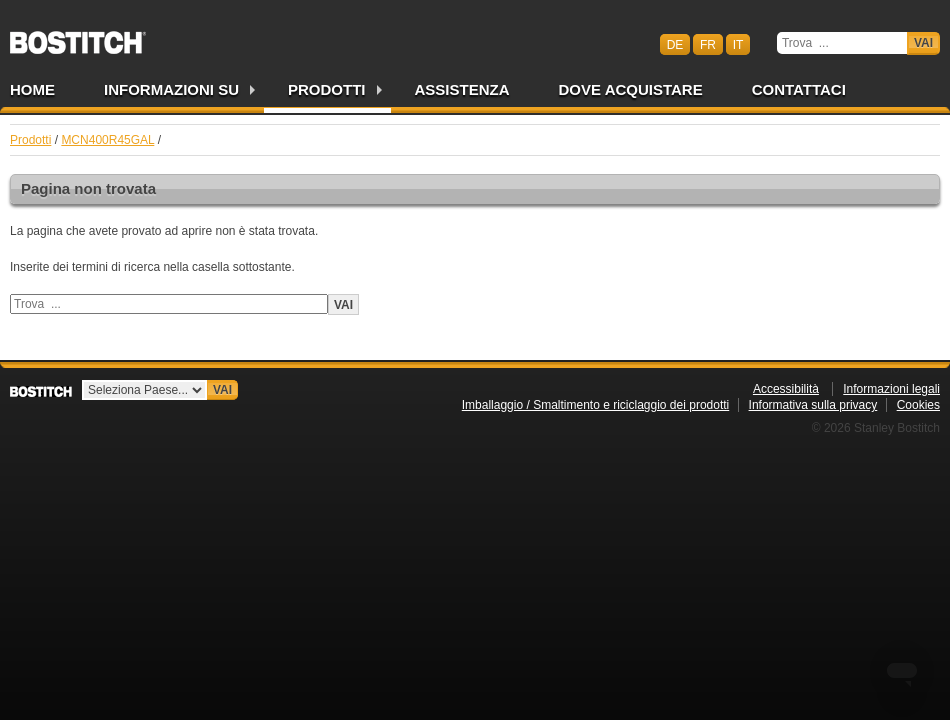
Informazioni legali (891, 389)
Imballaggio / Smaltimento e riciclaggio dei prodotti (595, 405)
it (738, 44)
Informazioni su (171, 89)
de (675, 44)
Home (32, 89)
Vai (923, 43)
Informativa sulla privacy (813, 405)
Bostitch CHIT (78, 36)
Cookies (918, 405)
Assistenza (462, 89)
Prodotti (327, 89)
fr (708, 44)
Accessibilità (786, 389)
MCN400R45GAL (107, 140)
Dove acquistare (631, 89)
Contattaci (799, 89)
